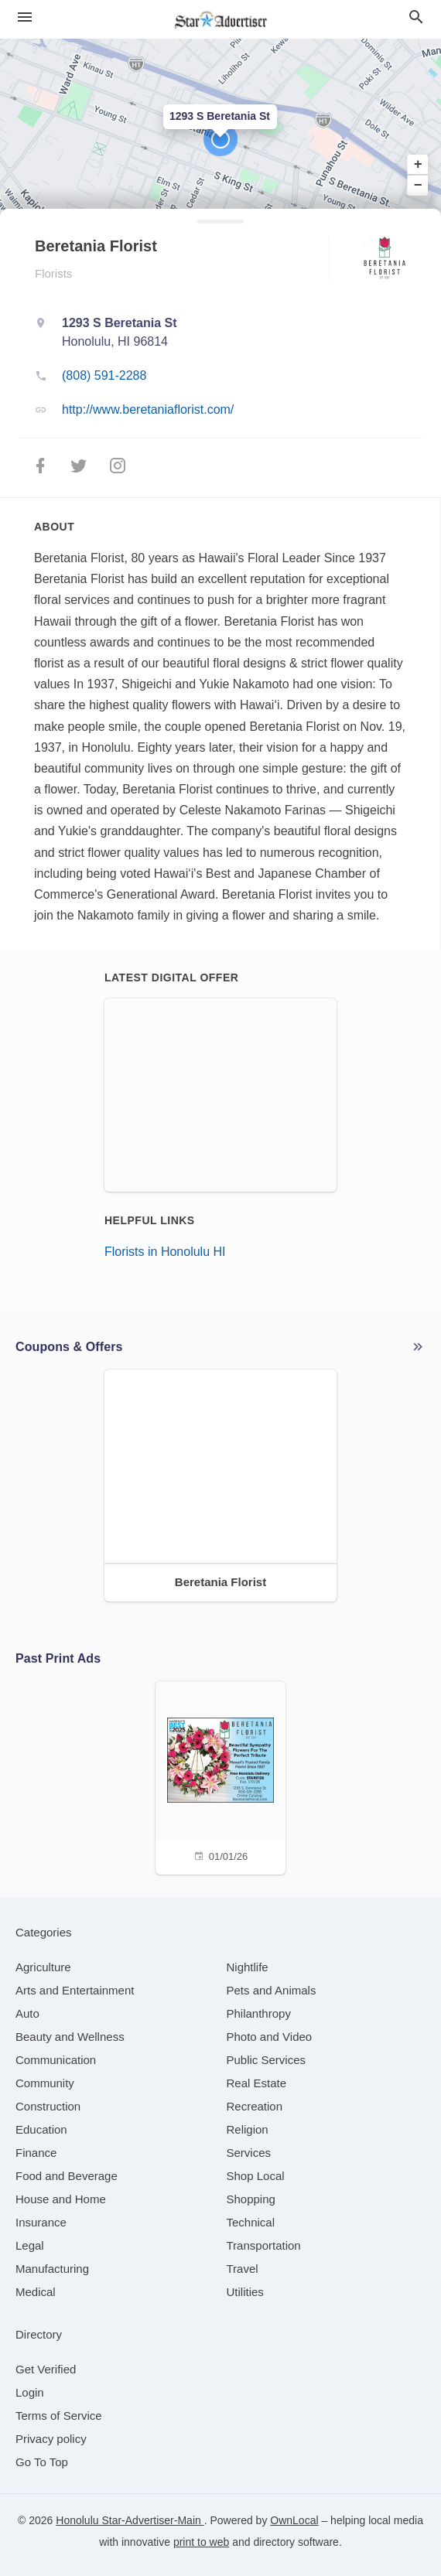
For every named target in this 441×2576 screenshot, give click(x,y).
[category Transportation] (264, 2245)
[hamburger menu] (24, 17)
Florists (53, 273)
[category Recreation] (255, 2106)
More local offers (418, 1347)
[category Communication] (55, 2059)
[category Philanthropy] (259, 2013)
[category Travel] (242, 2268)
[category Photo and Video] (270, 2036)
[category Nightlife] (247, 1967)
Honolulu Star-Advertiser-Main (129, 2520)
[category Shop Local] (256, 2175)
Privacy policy (51, 2438)
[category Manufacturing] (52, 2268)
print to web (201, 2542)
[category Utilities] (245, 2291)
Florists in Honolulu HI (165, 1251)
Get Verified (45, 2369)
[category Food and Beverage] (66, 2175)
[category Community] (44, 2083)
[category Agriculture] (43, 1967)
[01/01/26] (220, 1776)
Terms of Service (58, 2415)
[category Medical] (35, 2291)
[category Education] (41, 2129)
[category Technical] (251, 2222)
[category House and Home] (60, 2199)
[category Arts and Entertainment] (74, 1990)
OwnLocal (294, 2520)
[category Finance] (35, 2152)
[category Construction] (47, 2106)
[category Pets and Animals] (271, 1990)
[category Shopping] (251, 2199)
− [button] (418, 185)
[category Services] (249, 2152)
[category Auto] (27, 2013)
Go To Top (41, 2462)
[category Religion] (247, 2129)
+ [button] (418, 164)
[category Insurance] (41, 2222)
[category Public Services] (266, 2059)
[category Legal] (29, 2245)
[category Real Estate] (257, 2083)
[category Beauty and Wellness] (70, 2036)
